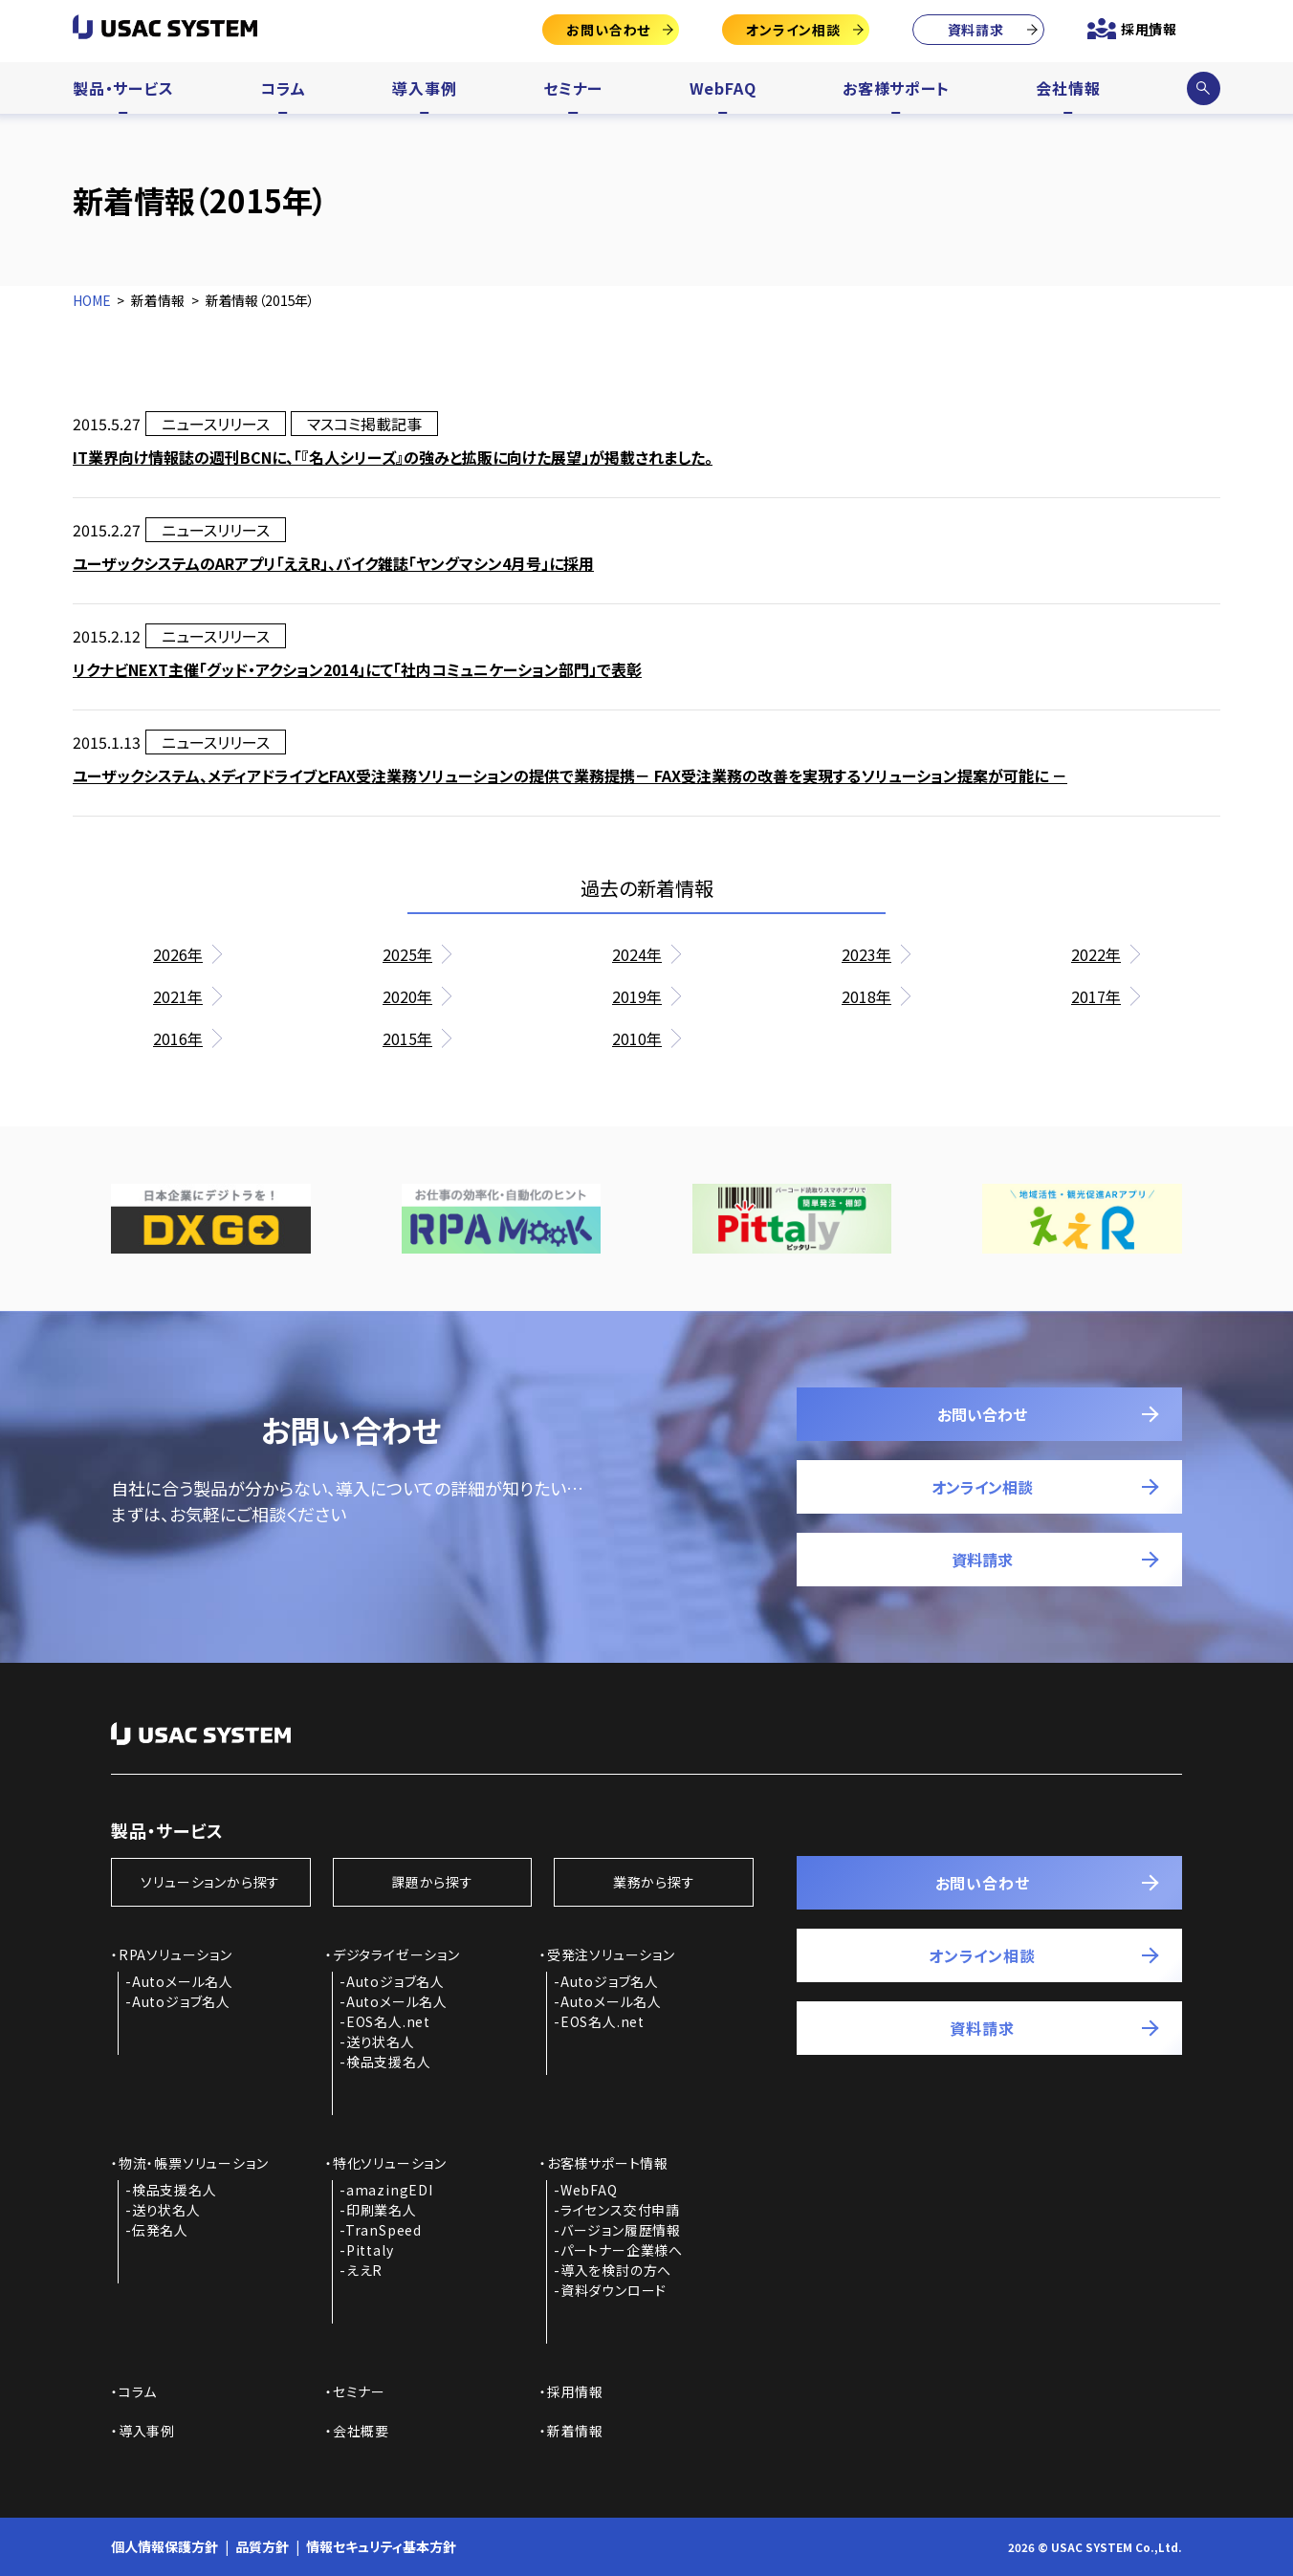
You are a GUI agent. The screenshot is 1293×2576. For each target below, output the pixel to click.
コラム (282, 87)
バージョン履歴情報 (620, 2229)
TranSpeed (383, 2229)
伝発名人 (160, 2229)
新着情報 (575, 2430)
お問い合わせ (608, 29)
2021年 (178, 996)
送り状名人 (380, 2041)
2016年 (178, 1038)
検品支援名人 (388, 2061)
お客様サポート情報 (607, 2162)
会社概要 (361, 2430)
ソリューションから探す (210, 1881)
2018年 (866, 996)
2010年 (637, 1038)
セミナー (573, 87)
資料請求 (976, 29)
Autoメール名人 (182, 1981)
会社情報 (1068, 87)
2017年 (1096, 996)
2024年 (637, 954)
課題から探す (432, 1881)
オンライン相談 (793, 29)
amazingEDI (389, 2189)
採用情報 (1149, 28)
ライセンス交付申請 (620, 2209)
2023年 (866, 954)
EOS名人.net (388, 2021)
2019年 (637, 996)
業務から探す (654, 1881)
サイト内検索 (1203, 88)
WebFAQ (723, 87)
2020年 (407, 996)
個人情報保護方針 (164, 2546)
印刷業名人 (381, 2209)
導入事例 (424, 87)
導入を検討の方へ (615, 2270)
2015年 (407, 1038)
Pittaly (370, 2249)
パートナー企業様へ (621, 2249)
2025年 (407, 954)
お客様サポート (896, 87)
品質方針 (262, 2546)
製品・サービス (123, 87)
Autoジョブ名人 (181, 2001)
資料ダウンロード (613, 2290)
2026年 (178, 954)
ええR (364, 2270)
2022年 (1096, 954)
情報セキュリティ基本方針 (381, 2546)
